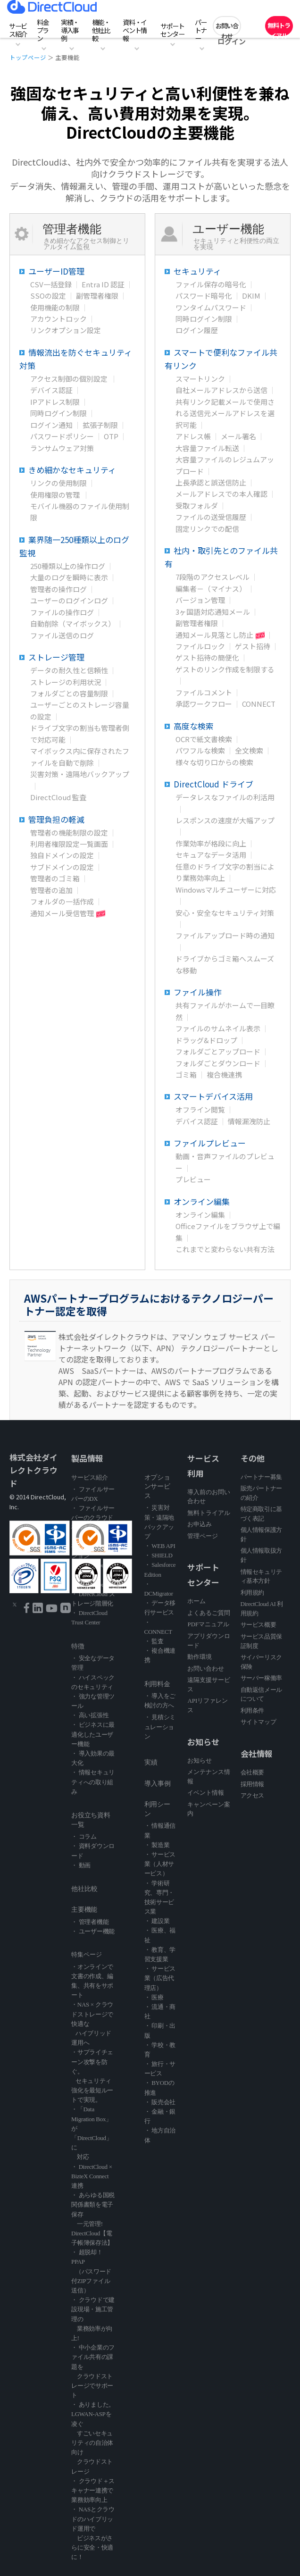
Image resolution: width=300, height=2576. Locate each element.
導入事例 (157, 1783)
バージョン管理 (200, 600)
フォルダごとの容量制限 (69, 693)
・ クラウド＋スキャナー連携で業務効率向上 (93, 2490)
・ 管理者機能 (89, 1921)
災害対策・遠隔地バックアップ (79, 774)
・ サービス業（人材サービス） (159, 1864)
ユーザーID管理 (62, 271)
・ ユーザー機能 (93, 1931)
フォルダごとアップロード (217, 1051)
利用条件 (252, 1710)
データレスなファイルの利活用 (225, 797)
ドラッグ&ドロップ (206, 1040)
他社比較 (84, 1888)
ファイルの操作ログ (62, 612)
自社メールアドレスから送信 (221, 390)
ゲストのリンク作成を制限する (225, 669)
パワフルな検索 (200, 750)
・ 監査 (154, 1641)
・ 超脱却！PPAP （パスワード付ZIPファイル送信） (91, 2271)
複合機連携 (224, 1074)
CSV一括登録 (51, 284)
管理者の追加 (51, 890)
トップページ (27, 57)
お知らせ (199, 1760)
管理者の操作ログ (58, 589)
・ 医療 (154, 1997)
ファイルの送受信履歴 (210, 517)
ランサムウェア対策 (62, 448)
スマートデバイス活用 (220, 1096)
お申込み (199, 1524)
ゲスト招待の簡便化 (207, 657)
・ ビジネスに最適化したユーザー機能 (93, 1734)
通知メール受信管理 (62, 913)
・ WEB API (159, 1545)
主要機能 (84, 1909)
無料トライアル (278, 28)
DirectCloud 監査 (58, 797)
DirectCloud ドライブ (220, 784)
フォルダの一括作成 (62, 901)
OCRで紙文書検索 (203, 739)
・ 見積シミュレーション (159, 1727)
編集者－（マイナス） (210, 589)
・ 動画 (81, 1865)
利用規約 (252, 1592)
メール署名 (238, 436)
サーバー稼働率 (261, 1677)
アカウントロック (58, 319)
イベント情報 (205, 1792)
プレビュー (193, 1179)
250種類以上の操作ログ (67, 566)
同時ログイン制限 (58, 413)
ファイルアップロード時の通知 (225, 935)
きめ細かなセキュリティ (80, 470)
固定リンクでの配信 (207, 529)
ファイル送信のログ (62, 635)
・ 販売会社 (159, 2102)
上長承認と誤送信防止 (210, 482)
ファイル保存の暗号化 (210, 284)
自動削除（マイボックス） (72, 623)
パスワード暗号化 (203, 296)
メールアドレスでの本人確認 (221, 494)
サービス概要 (258, 1624)
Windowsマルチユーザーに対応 (225, 890)
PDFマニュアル (208, 1624)
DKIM (251, 296)
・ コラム (84, 1836)
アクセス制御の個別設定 (69, 379)
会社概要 (252, 1772)
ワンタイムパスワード (210, 307)
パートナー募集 (261, 1476)
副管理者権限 (97, 296)
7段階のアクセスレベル (212, 577)
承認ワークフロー (203, 704)
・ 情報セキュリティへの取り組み (93, 1782)
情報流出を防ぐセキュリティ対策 (76, 358)
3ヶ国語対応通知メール (212, 612)
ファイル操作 (202, 992)
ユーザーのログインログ (69, 600)
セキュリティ (202, 271)
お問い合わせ (227, 28)
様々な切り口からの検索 (214, 762)
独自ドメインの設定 (62, 855)
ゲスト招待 (252, 646)
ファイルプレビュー (216, 1143)
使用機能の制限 (55, 307)
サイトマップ (258, 1721)
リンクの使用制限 (58, 483)
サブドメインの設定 (62, 867)
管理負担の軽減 (62, 819)
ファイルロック (200, 646)
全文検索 (249, 750)
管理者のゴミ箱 (55, 878)
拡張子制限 (100, 425)
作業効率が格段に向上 (210, 843)
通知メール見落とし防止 (214, 635)
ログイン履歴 (196, 330)
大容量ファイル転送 (207, 448)
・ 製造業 (157, 1844)
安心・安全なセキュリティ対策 (224, 913)
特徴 (77, 1646)
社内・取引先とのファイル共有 (221, 557)
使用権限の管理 (55, 495)
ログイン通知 (51, 425)
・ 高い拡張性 (89, 1715)
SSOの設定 (48, 296)
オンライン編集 (207, 1201)
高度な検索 (197, 726)
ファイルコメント (203, 692)
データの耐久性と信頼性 (69, 670)
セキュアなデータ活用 (210, 855)
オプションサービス (157, 1486)
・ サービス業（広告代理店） (159, 1978)
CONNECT (258, 704)
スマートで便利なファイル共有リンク (221, 358)
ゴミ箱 (186, 1074)
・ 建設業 (157, 1920)
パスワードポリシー (62, 436)
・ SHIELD (158, 1555)
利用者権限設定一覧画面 (69, 844)
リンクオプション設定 (65, 330)
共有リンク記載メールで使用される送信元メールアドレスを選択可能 (225, 413)
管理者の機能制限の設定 (69, 832)
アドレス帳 (193, 436)
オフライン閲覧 (200, 1109)
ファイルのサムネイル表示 (217, 1028)
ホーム (196, 1601)
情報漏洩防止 (249, 1121)
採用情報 (252, 1784)
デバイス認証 (51, 390)
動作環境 (199, 1656)
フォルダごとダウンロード (217, 1063)
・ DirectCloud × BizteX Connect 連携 (91, 2176)
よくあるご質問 (208, 1612)
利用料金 (157, 1684)
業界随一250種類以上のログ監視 (74, 546)
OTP (111, 436)
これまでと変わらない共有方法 (225, 1249)
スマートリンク (200, 379)
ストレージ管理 (62, 657)
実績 (151, 1762)
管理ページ (202, 1535)
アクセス (252, 1795)
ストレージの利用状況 (65, 682)
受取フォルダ (196, 505)
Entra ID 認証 (103, 284)
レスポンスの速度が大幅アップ (225, 820)
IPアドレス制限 (55, 402)
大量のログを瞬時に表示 (69, 577)
